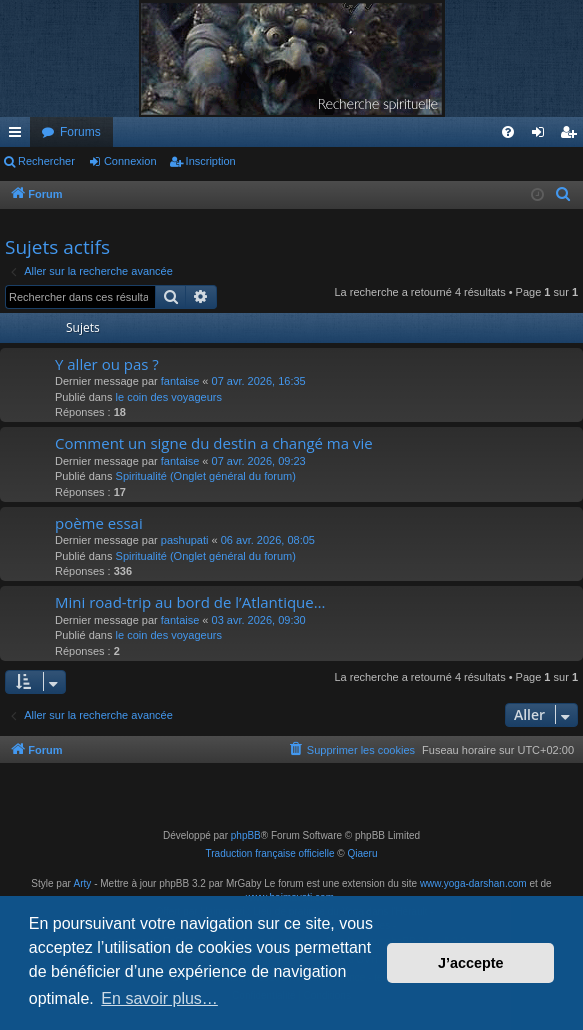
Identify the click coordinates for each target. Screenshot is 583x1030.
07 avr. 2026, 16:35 (259, 381)
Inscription (211, 161)
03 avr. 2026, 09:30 (259, 620)
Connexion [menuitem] (542, 136)
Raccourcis (19, 136)
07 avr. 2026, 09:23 (259, 461)
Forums (80, 132)
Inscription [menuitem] (572, 136)
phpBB (246, 835)
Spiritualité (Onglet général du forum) (206, 476)
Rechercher (46, 161)
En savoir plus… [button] (159, 998)
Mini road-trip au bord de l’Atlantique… (190, 602)
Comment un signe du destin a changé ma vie (214, 443)
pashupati (185, 540)
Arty (83, 883)
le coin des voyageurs (169, 397)
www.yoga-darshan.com (473, 883)
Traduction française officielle (270, 853)
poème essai (99, 523)
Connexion (130, 161)
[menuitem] (508, 132)
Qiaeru (362, 853)
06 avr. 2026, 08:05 (268, 540)
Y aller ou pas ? (107, 364)
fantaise (180, 381)
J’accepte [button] (471, 963)
